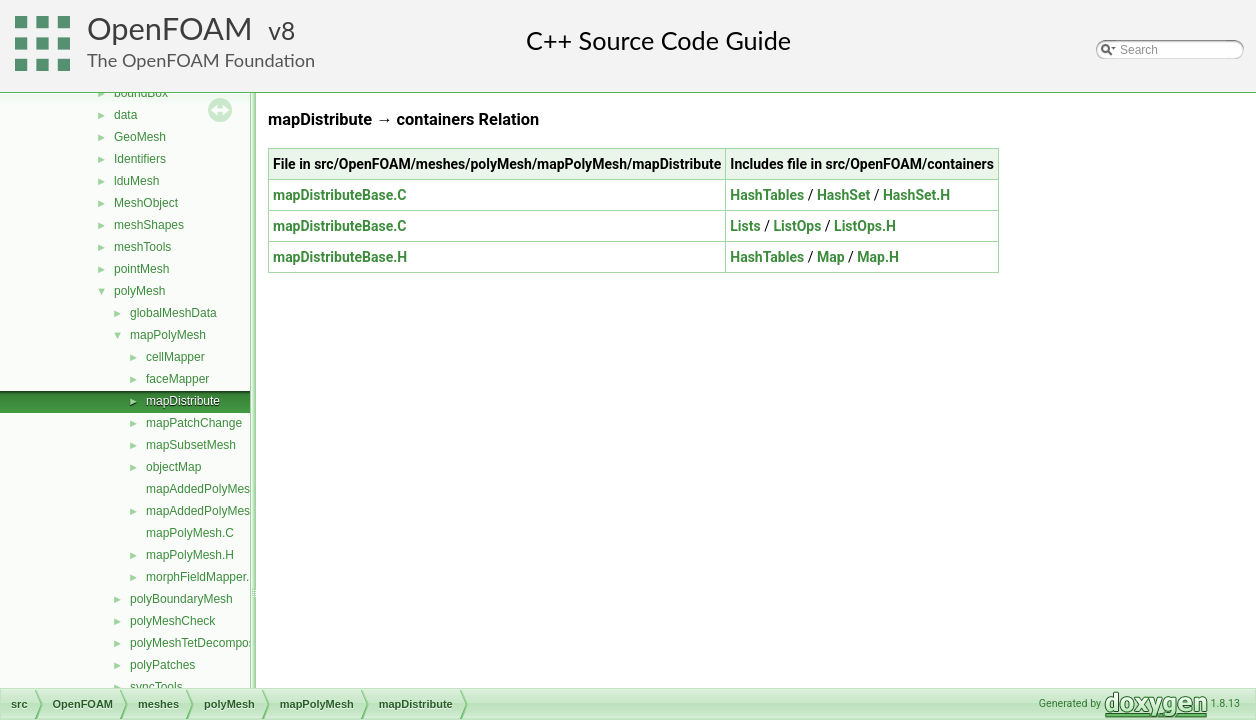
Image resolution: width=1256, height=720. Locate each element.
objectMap (173, 467)
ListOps (797, 226)
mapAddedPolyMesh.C (207, 489)
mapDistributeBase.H (340, 257)
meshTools (142, 247)
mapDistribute (183, 401)
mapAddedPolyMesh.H (207, 511)
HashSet (843, 195)
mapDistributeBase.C (339, 195)
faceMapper (177, 379)
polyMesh (139, 291)
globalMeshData (173, 313)
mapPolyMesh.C (190, 533)
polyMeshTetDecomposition (203, 643)
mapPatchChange (194, 423)
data (125, 115)
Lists (745, 226)
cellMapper (175, 357)
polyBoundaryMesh (181, 599)
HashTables (767, 195)
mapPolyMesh (168, 335)
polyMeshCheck (172, 621)
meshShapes (149, 225)
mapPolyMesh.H (190, 555)
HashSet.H (916, 195)
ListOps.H (865, 226)
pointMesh (141, 269)
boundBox (141, 93)
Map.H (878, 257)
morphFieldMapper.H (202, 577)
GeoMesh (140, 137)
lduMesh (136, 181)
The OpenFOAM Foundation (201, 60)
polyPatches (162, 665)
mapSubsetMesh (191, 445)
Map (831, 257)
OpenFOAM (170, 28)
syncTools (156, 687)
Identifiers (140, 159)
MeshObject (146, 203)
